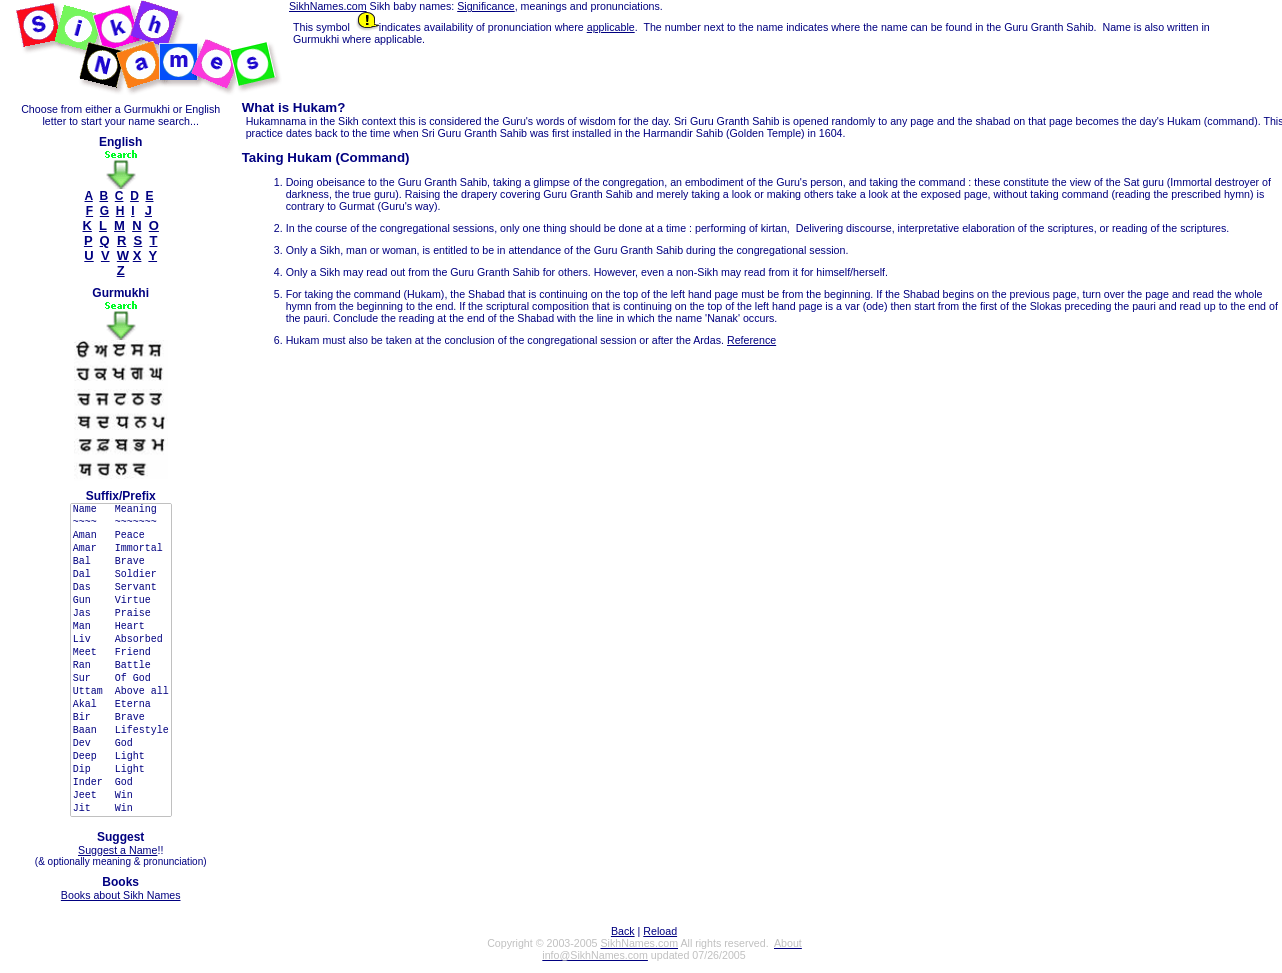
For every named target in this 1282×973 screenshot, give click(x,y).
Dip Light (121, 770)
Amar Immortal (121, 549)
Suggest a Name (117, 850)
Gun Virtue (121, 601)
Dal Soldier (121, 575)
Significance (485, 6)
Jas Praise (121, 614)
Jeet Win (121, 796)
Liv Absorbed (121, 640)
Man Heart (121, 627)
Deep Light (121, 757)
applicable (611, 27)
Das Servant (121, 588)
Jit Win (121, 809)
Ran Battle (121, 666)
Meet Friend (121, 653)
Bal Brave (121, 562)
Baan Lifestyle (121, 731)
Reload (660, 931)
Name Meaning (121, 510)
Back (623, 931)
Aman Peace (121, 536)
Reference (751, 340)
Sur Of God (121, 679)
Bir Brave (121, 718)
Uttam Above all (121, 692)
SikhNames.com (328, 6)
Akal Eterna (121, 705)
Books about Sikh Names (121, 895)
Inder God (121, 783)
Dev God (121, 744)
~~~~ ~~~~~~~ (121, 523)
